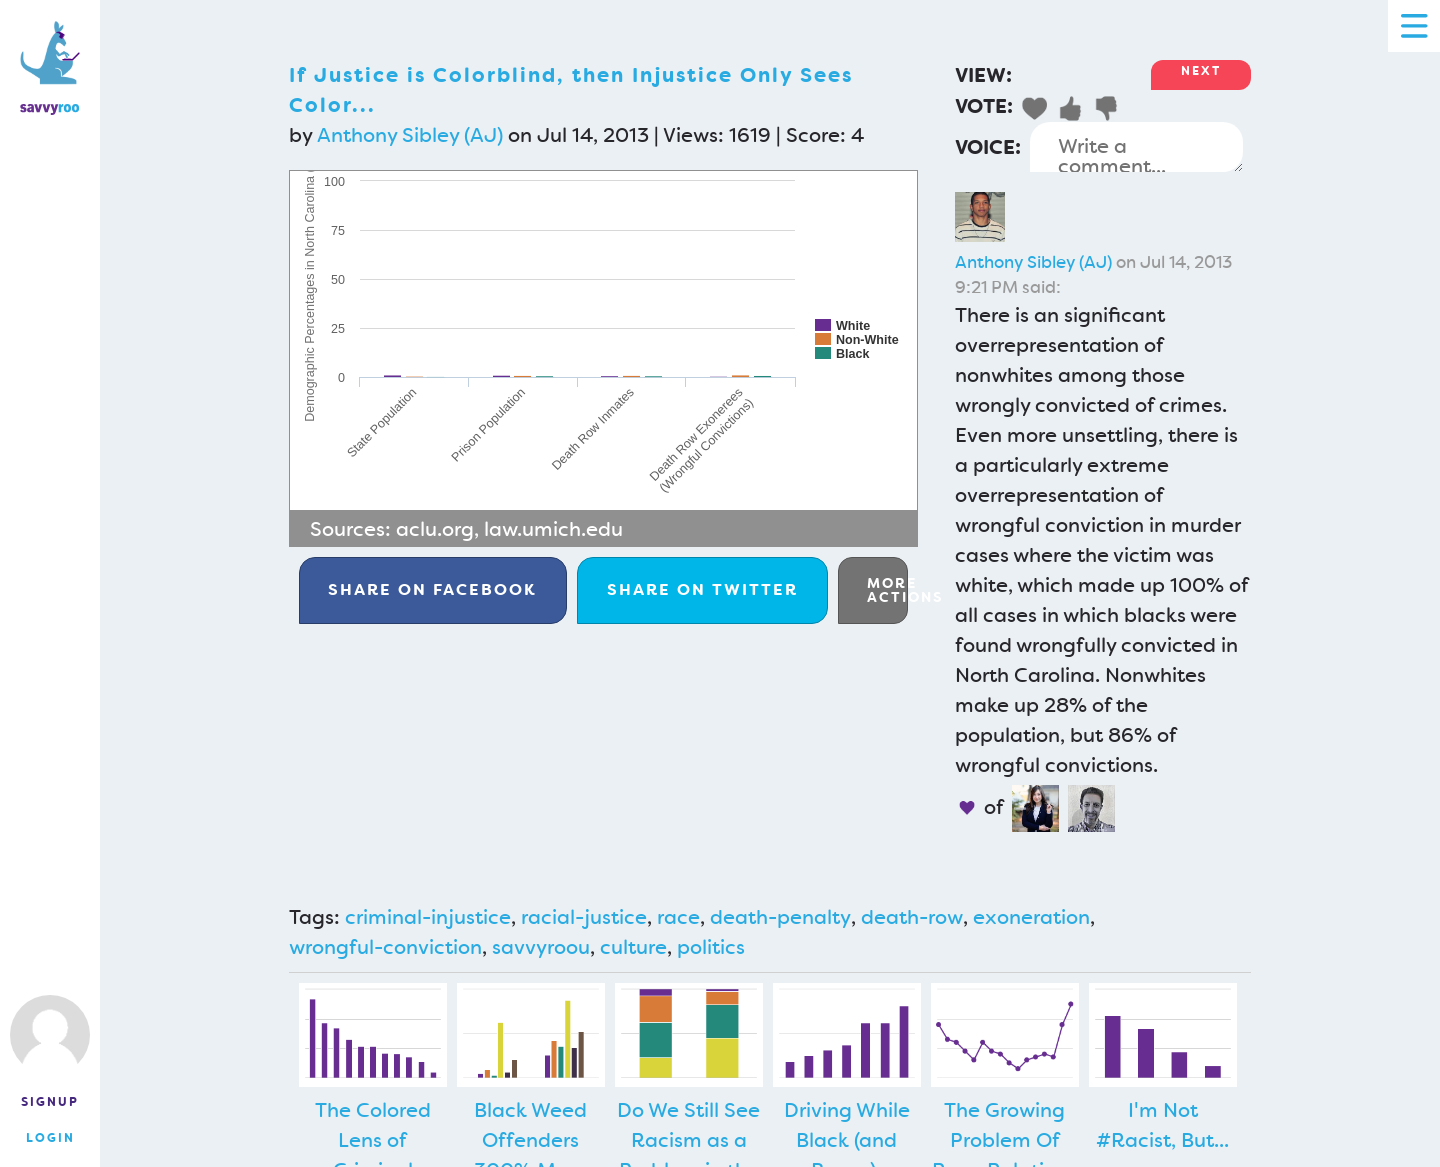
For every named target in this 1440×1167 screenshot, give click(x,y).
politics (711, 947)
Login (50, 1138)
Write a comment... (1136, 147)
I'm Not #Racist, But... (1162, 1125)
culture (633, 947)
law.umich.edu (553, 529)
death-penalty (780, 917)
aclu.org (435, 529)
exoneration (1031, 917)
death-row (912, 917)
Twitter (702, 589)
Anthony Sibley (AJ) (410, 135)
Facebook (432, 589)
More (887, 590)
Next (1201, 71)
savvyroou (541, 947)
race (678, 917)
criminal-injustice (428, 917)
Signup (50, 1102)
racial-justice (584, 917)
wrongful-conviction (385, 947)
